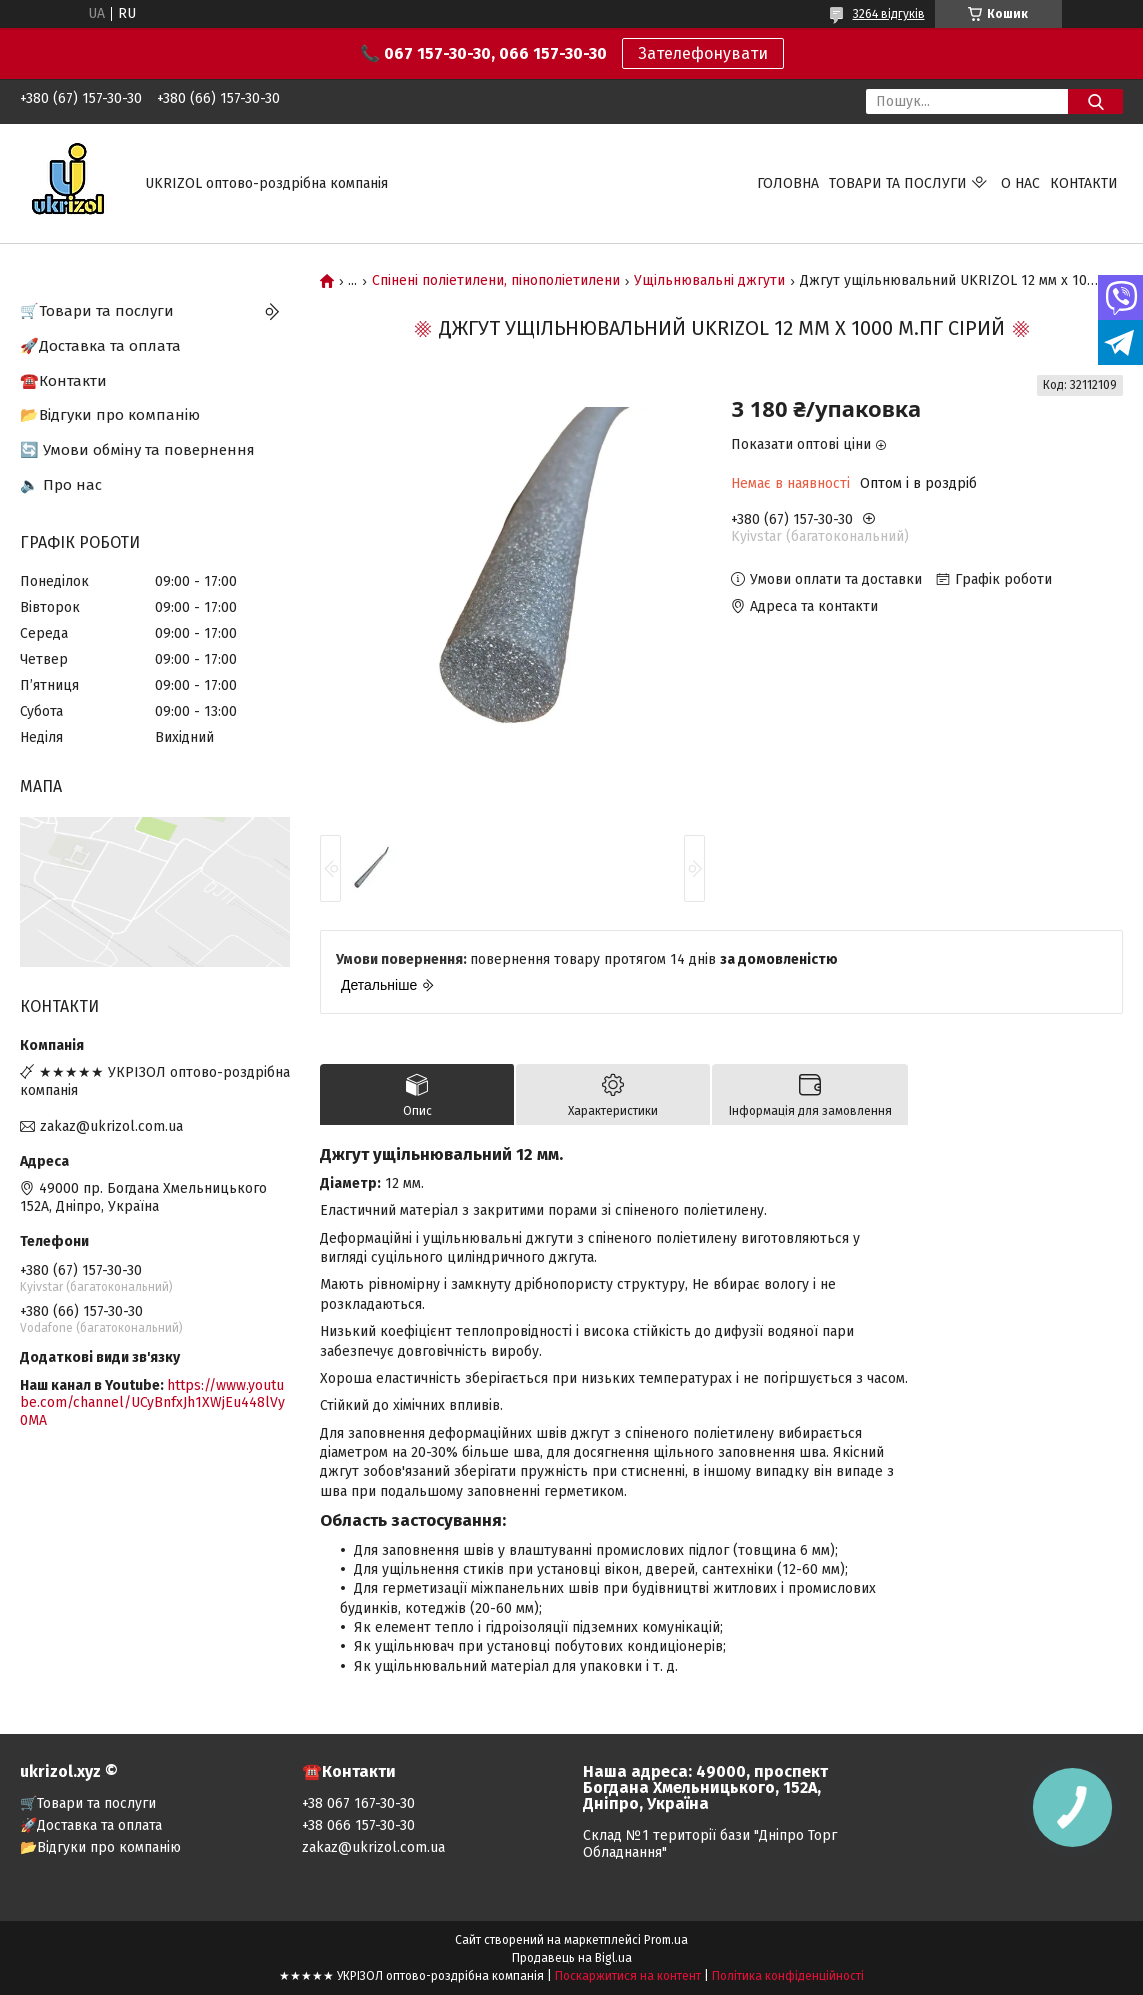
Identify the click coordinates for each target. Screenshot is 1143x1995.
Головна (788, 183)
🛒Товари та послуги (97, 311)
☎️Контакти (63, 381)
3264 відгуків (889, 14)
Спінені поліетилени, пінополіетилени (496, 281)
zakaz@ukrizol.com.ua (111, 1126)
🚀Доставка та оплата (100, 346)
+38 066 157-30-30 (358, 1825)
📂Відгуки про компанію (110, 415)
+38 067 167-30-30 (358, 1803)
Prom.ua (666, 1940)
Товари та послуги (898, 183)
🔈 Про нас (61, 485)
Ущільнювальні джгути (709, 281)
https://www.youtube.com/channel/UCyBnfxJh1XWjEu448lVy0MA (152, 1403)
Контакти (1084, 183)
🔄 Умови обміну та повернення (137, 450)
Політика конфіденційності (788, 1976)
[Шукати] (1095, 101)
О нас (1020, 183)
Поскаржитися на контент (628, 1976)
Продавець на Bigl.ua (572, 1958)
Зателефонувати (703, 53)
